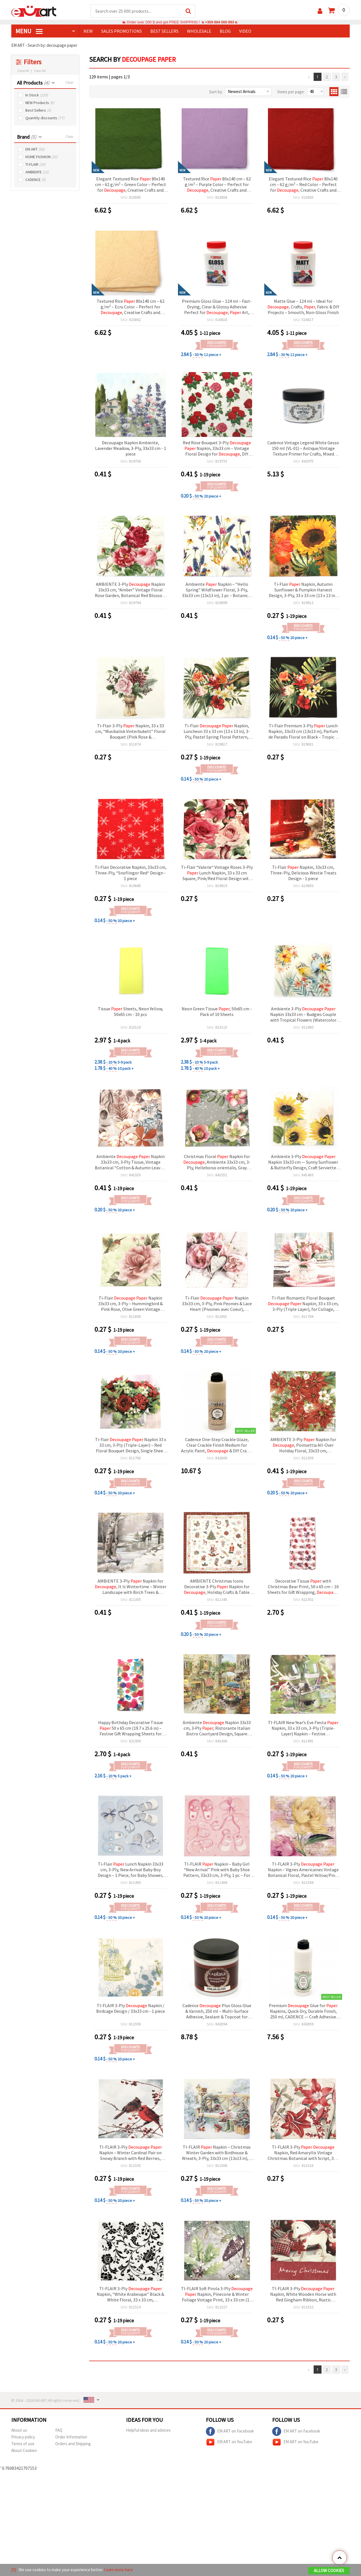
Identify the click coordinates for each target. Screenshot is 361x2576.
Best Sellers (38, 111)
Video (245, 31)
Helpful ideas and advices (148, 2430)
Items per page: (291, 92)
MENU (29, 31)
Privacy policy (23, 2437)
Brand (26, 137)
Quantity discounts (44, 118)
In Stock (36, 95)
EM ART (35, 149)
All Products (33, 83)
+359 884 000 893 (219, 22)
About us (19, 2430)
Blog (225, 31)
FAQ (58, 2430)
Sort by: (216, 92)
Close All (23, 71)
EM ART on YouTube (229, 2442)
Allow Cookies (329, 2570)
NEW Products (39, 103)
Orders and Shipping (73, 2444)
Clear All (40, 71)
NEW (88, 31)
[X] (13, 2570)
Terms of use (22, 2444)
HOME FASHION (41, 157)
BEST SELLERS (164, 31)
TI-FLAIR (35, 165)
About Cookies (24, 2450)
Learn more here (118, 2570)
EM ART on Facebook (230, 2431)
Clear (69, 82)
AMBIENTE (37, 172)
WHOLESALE (199, 31)
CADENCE (35, 180)
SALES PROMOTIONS (121, 31)
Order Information (71, 2437)
